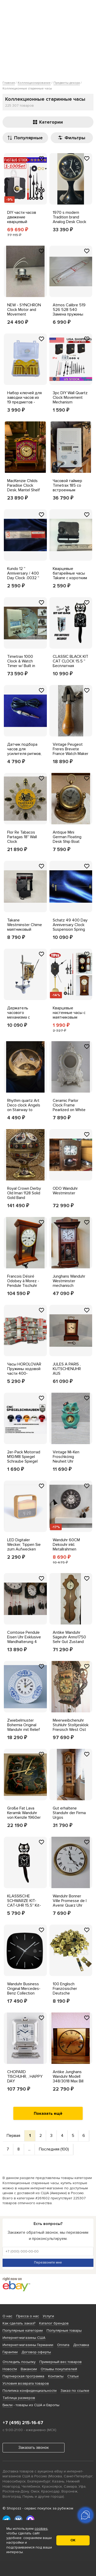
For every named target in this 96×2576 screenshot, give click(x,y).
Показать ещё (48, 2113)
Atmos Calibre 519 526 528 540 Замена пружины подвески (69, 311)
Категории (48, 122)
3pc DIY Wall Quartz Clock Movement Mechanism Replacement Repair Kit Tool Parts (70, 402)
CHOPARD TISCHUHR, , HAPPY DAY (24, 2076)
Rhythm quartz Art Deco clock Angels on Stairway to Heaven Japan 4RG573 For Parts (23, 1110)
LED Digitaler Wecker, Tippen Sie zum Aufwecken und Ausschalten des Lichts (24, 1549)
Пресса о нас (27, 2316)
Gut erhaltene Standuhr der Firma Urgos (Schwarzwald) (69, 1815)
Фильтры (71, 138)
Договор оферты (36, 2352)
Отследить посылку (19, 2362)
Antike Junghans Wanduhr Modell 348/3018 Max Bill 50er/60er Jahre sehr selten (68, 2081)
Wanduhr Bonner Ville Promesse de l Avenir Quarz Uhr (70, 1901)
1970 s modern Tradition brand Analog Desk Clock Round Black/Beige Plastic (69, 222)
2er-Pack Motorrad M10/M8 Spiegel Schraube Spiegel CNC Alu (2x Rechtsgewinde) (23, 1461)
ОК (73, 2540)
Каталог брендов (54, 2323)
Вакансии (29, 2369)
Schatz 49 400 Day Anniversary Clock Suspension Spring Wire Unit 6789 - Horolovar (70, 929)
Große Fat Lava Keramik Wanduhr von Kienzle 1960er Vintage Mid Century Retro (24, 1817)
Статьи (73, 2376)
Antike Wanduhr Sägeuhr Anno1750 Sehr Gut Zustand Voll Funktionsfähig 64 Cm (69, 1642)
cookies (41, 2528)
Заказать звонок (33, 2447)
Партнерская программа (23, 2376)
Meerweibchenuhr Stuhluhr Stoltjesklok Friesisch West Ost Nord (71, 1727)
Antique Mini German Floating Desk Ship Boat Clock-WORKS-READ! (67, 841)
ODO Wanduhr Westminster (65, 1191)
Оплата (63, 2345)
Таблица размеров (19, 2398)
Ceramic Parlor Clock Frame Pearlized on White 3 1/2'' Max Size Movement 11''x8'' (69, 1110)
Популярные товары (64, 2330)
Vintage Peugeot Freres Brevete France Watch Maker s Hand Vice (70, 751)
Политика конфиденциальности (30, 2390)
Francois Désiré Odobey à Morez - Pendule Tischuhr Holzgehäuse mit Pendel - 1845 (23, 1285)
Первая (13, 2135)
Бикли (8, 2405)
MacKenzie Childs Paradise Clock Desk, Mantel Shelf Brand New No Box (23, 487)
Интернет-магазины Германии (28, 2345)
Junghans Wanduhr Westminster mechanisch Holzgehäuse (69, 1283)
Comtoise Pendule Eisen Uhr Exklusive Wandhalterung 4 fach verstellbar (24, 1639)
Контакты (55, 2376)
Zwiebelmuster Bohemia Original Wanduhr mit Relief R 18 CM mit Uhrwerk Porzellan (23, 1729)
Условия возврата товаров (26, 2383)
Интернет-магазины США (24, 2337)
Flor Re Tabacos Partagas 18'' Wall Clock (22, 837)
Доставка (81, 2345)
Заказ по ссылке (74, 2390)
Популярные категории (23, 2330)
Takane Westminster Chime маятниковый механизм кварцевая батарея (24, 929)
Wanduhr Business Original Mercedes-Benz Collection (23, 1988)
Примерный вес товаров (60, 2362)
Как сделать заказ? (19, 2323)
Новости (10, 2369)
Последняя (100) (54, 2149)
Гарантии (10, 2352)
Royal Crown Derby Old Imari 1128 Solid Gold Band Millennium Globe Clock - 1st (24, 1197)
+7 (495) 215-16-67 (23, 2422)
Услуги (48, 2316)
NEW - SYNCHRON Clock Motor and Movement (24, 309)
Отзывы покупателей (59, 2369)
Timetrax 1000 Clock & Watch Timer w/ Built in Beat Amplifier (21, 663)
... (29, 2149)
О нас (7, 2316)
